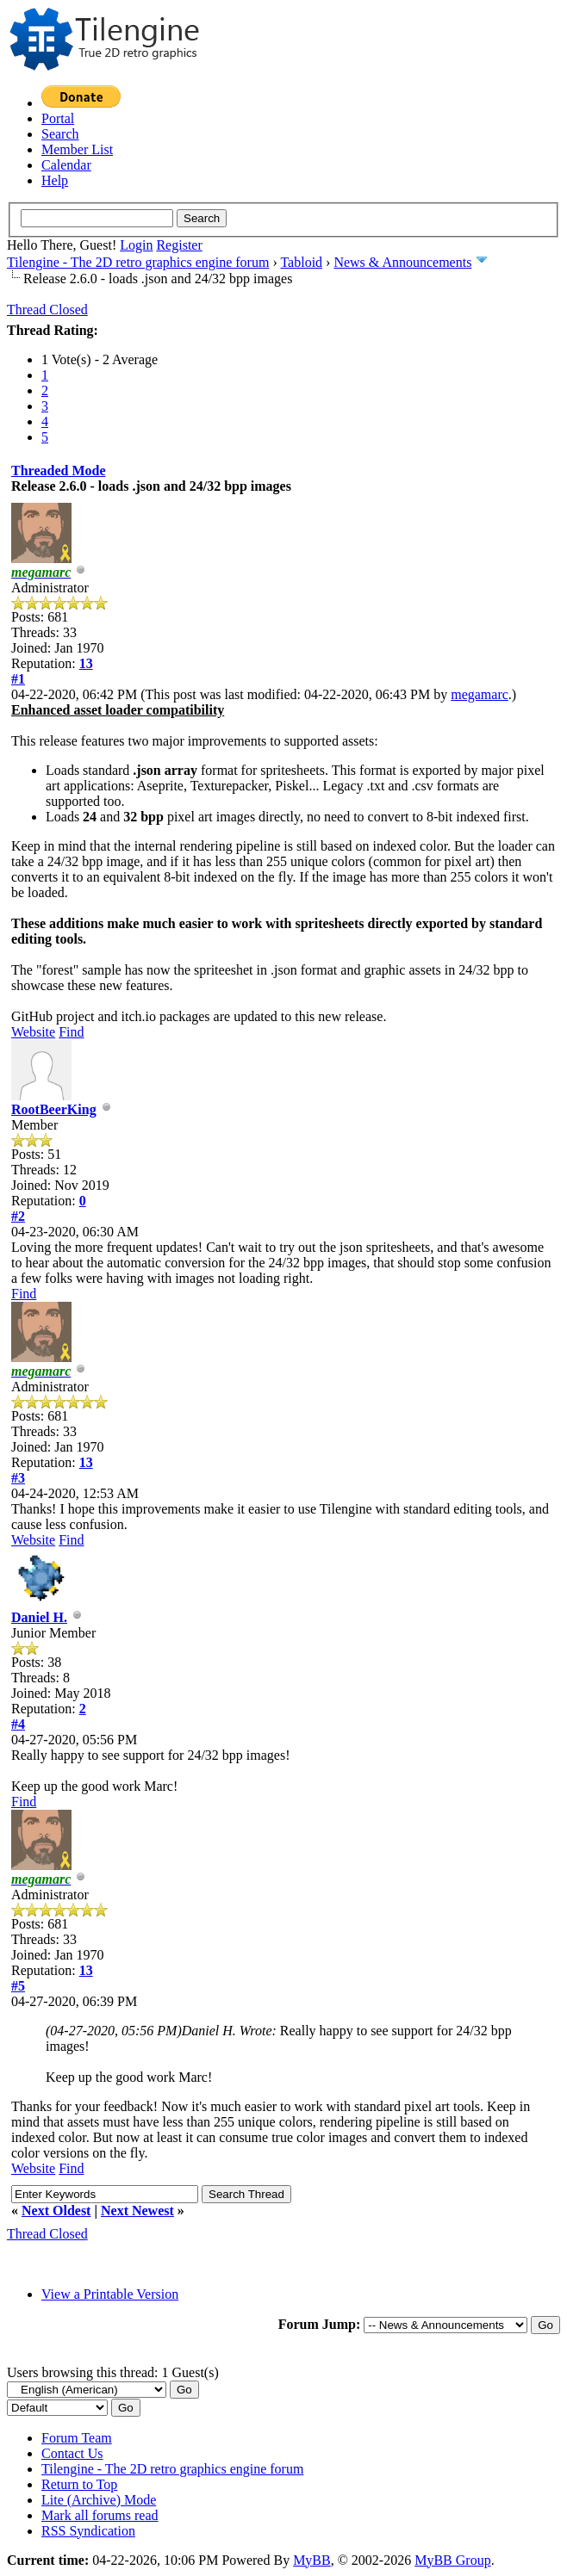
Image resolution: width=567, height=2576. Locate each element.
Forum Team (76, 2437)
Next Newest (137, 2210)
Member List (77, 149)
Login (136, 245)
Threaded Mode (58, 470)
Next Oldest (56, 2210)
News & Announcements (402, 262)
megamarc (479, 694)
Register (179, 245)
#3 (18, 1478)
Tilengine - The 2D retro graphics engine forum (138, 262)
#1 (18, 679)
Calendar (66, 165)
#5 (18, 1985)
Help (54, 180)
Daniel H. (39, 1617)
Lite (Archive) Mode (98, 2499)
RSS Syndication (88, 2530)
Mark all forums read (100, 2515)
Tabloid (301, 262)
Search (60, 134)
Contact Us (72, 2453)
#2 (18, 1216)
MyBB (312, 2560)
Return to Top (79, 2484)
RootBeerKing (54, 1109)
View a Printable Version (109, 2294)
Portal (57, 118)
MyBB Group (452, 2560)
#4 (18, 1724)
